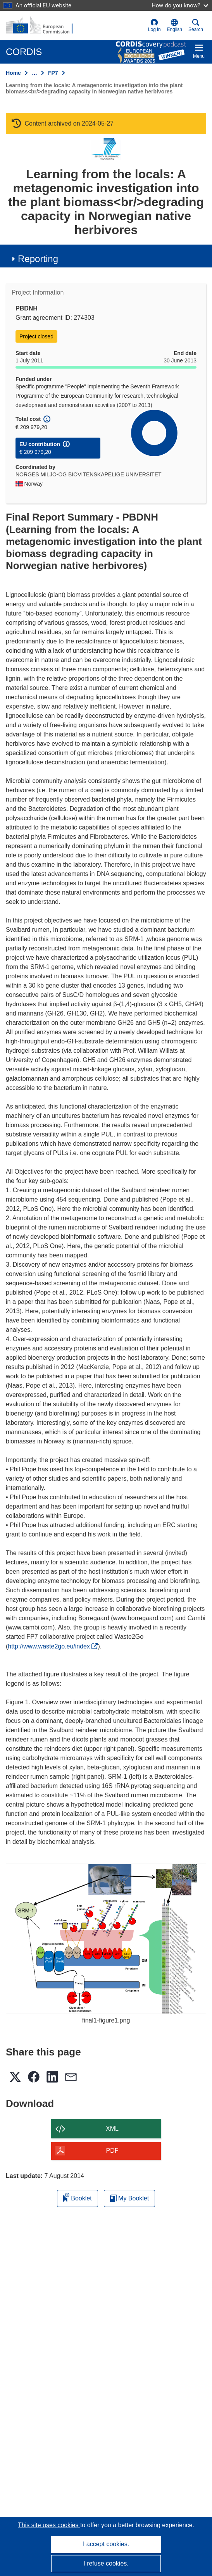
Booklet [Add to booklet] (77, 2197)
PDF (112, 2150)
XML (112, 2128)
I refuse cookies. (106, 2563)
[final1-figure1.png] (106, 1939)
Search (195, 25)
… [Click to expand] (34, 73)
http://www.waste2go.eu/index (53, 1646)
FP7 (53, 73)
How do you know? (180, 5)
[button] (174, 26)
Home (13, 73)
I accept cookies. (106, 2544)
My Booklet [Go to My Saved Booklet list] (129, 2198)
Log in (154, 25)
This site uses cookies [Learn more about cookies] (49, 2525)
